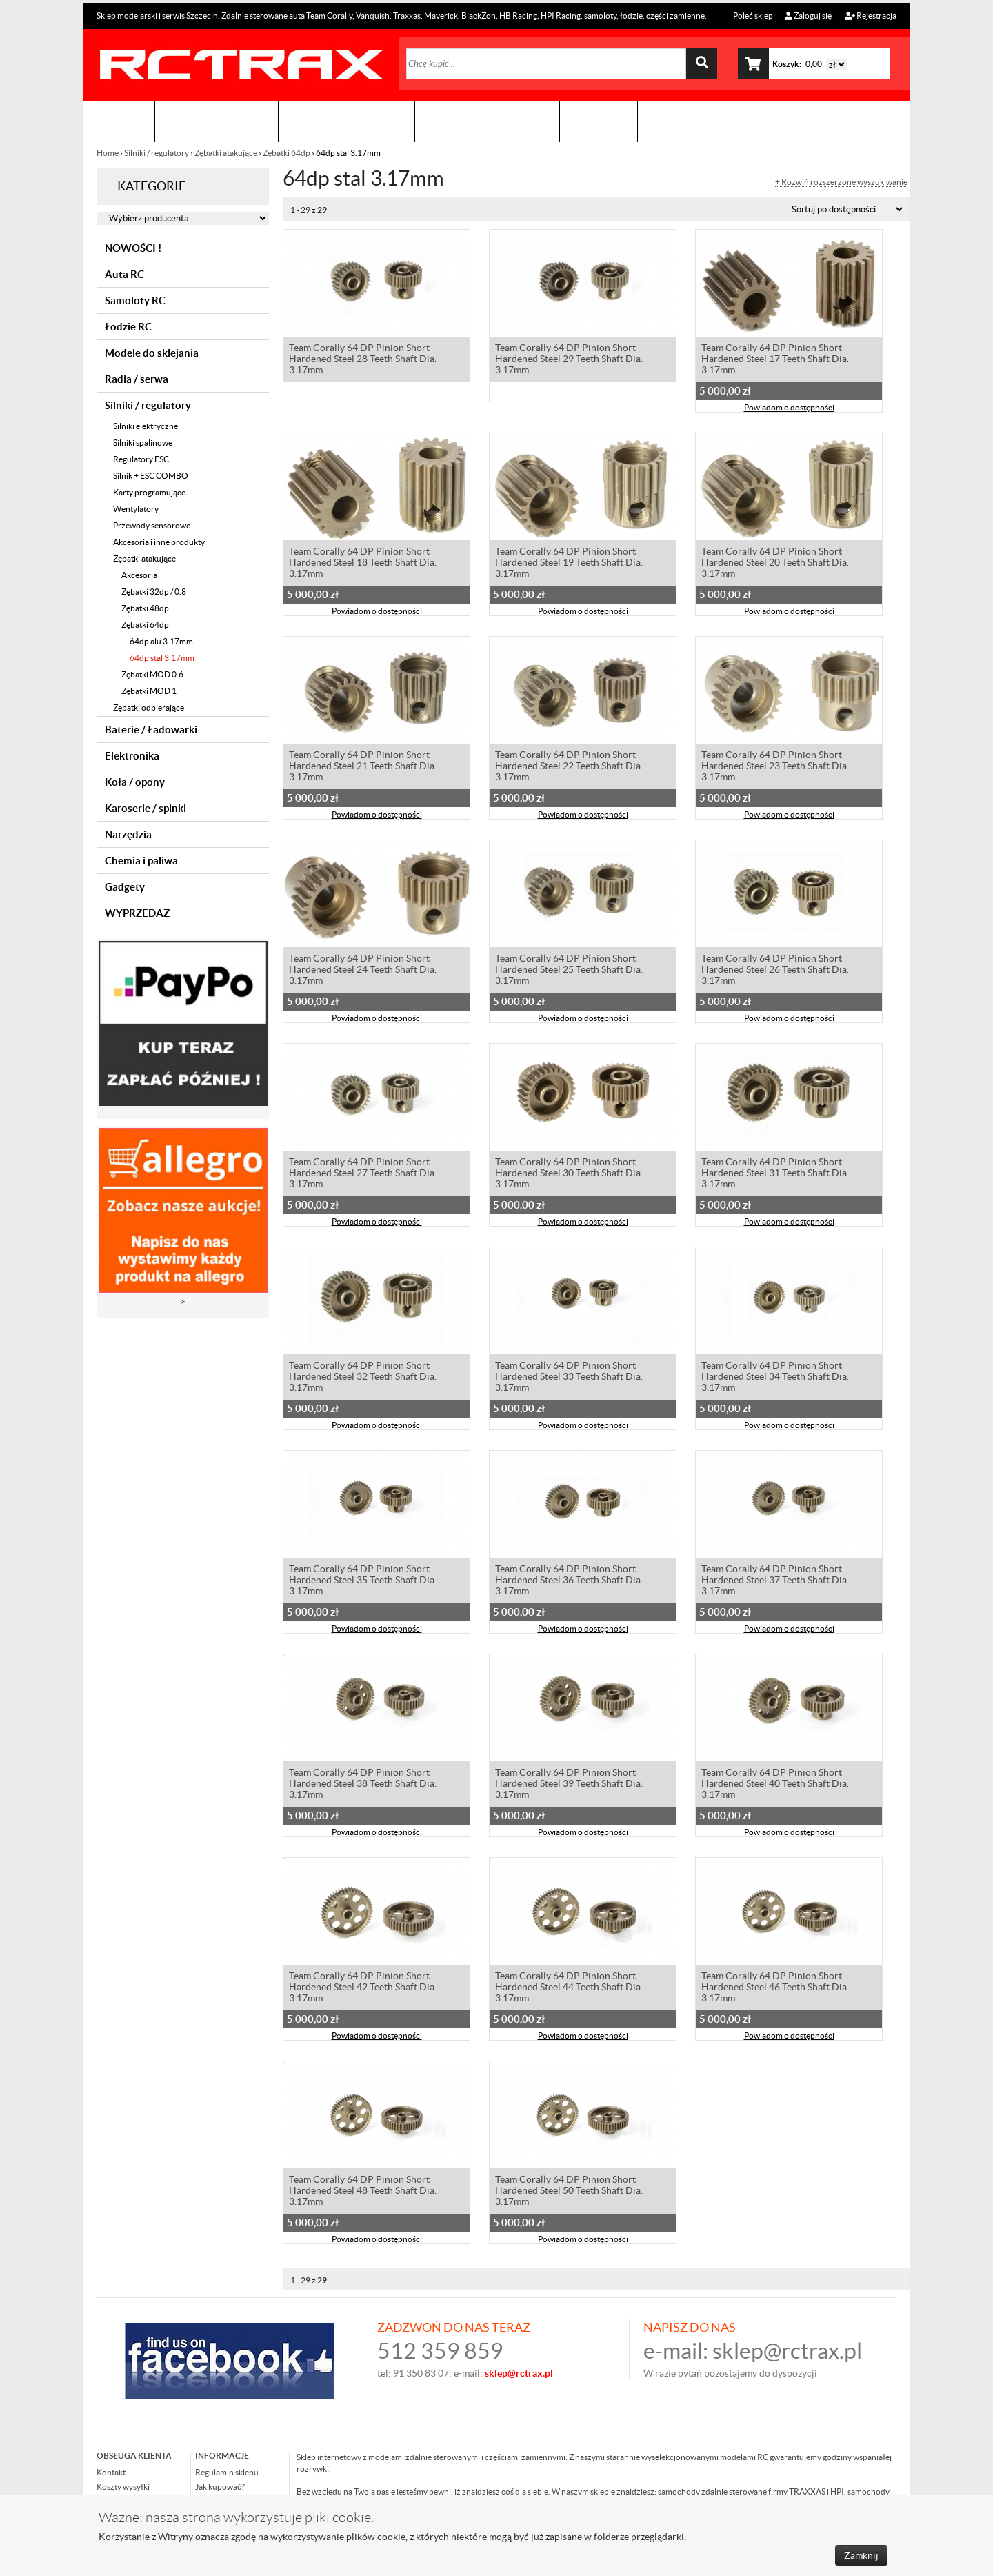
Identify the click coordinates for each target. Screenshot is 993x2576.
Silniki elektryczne (145, 426)
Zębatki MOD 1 (149, 690)
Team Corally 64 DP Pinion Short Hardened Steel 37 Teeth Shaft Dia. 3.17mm (775, 1581)
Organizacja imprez (346, 121)
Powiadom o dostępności (789, 408)
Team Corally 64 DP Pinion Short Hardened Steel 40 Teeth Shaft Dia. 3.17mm (775, 1784)
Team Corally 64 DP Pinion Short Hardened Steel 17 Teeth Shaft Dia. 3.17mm (775, 360)
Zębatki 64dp (286, 152)
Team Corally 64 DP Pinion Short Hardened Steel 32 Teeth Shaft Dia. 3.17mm (363, 1377)
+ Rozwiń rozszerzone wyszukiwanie (841, 182)
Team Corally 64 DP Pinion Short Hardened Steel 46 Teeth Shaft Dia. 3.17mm (775, 1988)
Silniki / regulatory (156, 152)
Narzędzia (128, 834)
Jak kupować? (220, 2486)
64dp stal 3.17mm (162, 657)
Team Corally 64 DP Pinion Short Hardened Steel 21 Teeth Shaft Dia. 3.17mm (363, 767)
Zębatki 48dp (145, 608)
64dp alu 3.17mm (161, 641)
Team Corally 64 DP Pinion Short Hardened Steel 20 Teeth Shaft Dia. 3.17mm (775, 563)
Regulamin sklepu (227, 2472)
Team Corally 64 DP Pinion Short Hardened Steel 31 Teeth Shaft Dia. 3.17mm (775, 1174)
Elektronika (132, 756)
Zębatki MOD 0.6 (152, 674)
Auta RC (124, 274)
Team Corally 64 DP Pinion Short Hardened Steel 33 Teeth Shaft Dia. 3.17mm (569, 1377)
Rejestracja (870, 15)
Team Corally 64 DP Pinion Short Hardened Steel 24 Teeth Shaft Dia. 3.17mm (363, 970)
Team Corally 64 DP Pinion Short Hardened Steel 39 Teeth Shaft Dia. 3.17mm (569, 1784)
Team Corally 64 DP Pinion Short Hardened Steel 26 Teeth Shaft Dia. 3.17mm (775, 970)
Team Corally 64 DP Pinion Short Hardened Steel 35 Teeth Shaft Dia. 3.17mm (363, 1581)
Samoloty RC (135, 300)
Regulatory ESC (141, 459)
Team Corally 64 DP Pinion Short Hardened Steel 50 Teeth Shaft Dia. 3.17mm (569, 2191)
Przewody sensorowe (151, 525)
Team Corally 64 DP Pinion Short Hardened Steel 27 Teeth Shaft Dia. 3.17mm (363, 1174)
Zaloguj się (808, 15)
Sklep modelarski (216, 121)
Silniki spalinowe (142, 442)
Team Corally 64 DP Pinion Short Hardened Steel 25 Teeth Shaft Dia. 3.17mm (569, 970)
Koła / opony (135, 782)
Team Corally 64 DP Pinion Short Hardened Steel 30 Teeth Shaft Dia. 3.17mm (569, 1174)
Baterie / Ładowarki (151, 729)
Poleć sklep (752, 15)
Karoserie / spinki (145, 808)
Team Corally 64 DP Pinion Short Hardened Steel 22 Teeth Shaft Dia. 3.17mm (569, 767)
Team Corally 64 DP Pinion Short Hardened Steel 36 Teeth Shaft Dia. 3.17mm (569, 1581)
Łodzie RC (128, 327)
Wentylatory (136, 508)
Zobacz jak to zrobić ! (487, 121)
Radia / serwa (136, 379)
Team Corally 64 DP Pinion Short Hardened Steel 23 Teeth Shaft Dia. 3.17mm (775, 767)
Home (108, 152)
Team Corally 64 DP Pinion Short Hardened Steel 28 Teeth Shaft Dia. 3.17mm (363, 360)
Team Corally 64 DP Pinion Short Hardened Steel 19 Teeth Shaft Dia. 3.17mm (569, 563)
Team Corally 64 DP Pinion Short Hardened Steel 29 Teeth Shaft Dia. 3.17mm (569, 360)
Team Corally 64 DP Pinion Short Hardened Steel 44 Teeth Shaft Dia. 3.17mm (569, 1988)
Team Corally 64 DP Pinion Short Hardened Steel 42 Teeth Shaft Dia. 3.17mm (363, 1988)
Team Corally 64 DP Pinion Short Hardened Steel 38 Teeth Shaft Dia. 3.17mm (363, 1784)
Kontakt (598, 121)
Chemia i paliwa (141, 860)
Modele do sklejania (152, 353)
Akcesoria (139, 575)
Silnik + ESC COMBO (150, 475)
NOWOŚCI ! (133, 248)
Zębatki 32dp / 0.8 (153, 591)
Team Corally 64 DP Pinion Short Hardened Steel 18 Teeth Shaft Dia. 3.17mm (363, 563)
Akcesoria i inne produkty (159, 541)
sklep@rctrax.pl (787, 2351)
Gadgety (125, 887)
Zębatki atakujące (225, 152)
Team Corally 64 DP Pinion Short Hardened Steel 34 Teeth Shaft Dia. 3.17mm (775, 1377)
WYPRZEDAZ (137, 913)
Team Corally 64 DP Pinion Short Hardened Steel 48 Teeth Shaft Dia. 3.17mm (363, 2191)
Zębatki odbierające (148, 707)
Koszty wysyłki (123, 2486)
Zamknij (861, 2555)
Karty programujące (149, 492)
